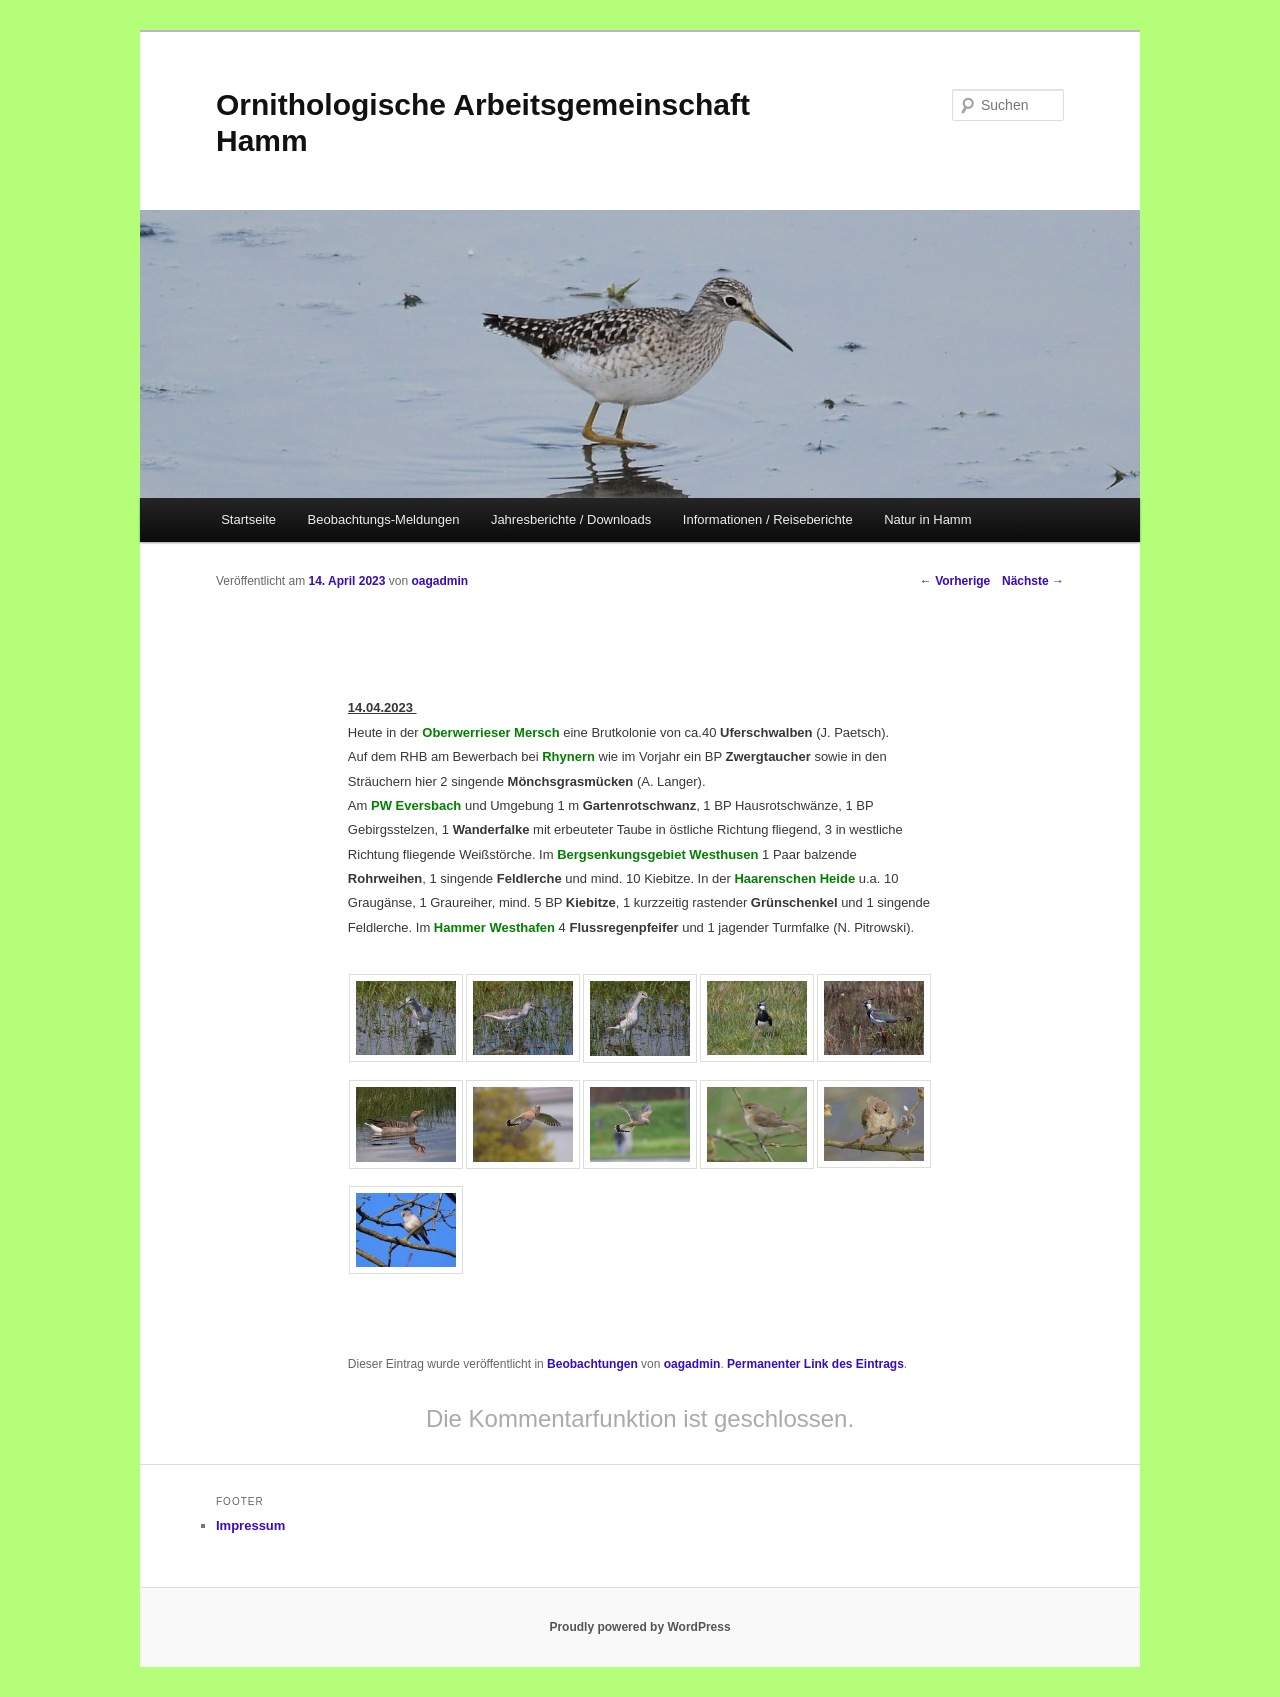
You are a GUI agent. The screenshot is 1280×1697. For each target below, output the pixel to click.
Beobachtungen (592, 1364)
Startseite (248, 519)
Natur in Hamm (927, 519)
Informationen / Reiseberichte (768, 519)
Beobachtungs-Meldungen (384, 519)
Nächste (1033, 581)
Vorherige (955, 581)
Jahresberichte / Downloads (571, 519)
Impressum (250, 1525)
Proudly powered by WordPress (639, 1627)
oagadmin (439, 581)
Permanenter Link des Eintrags (815, 1364)
